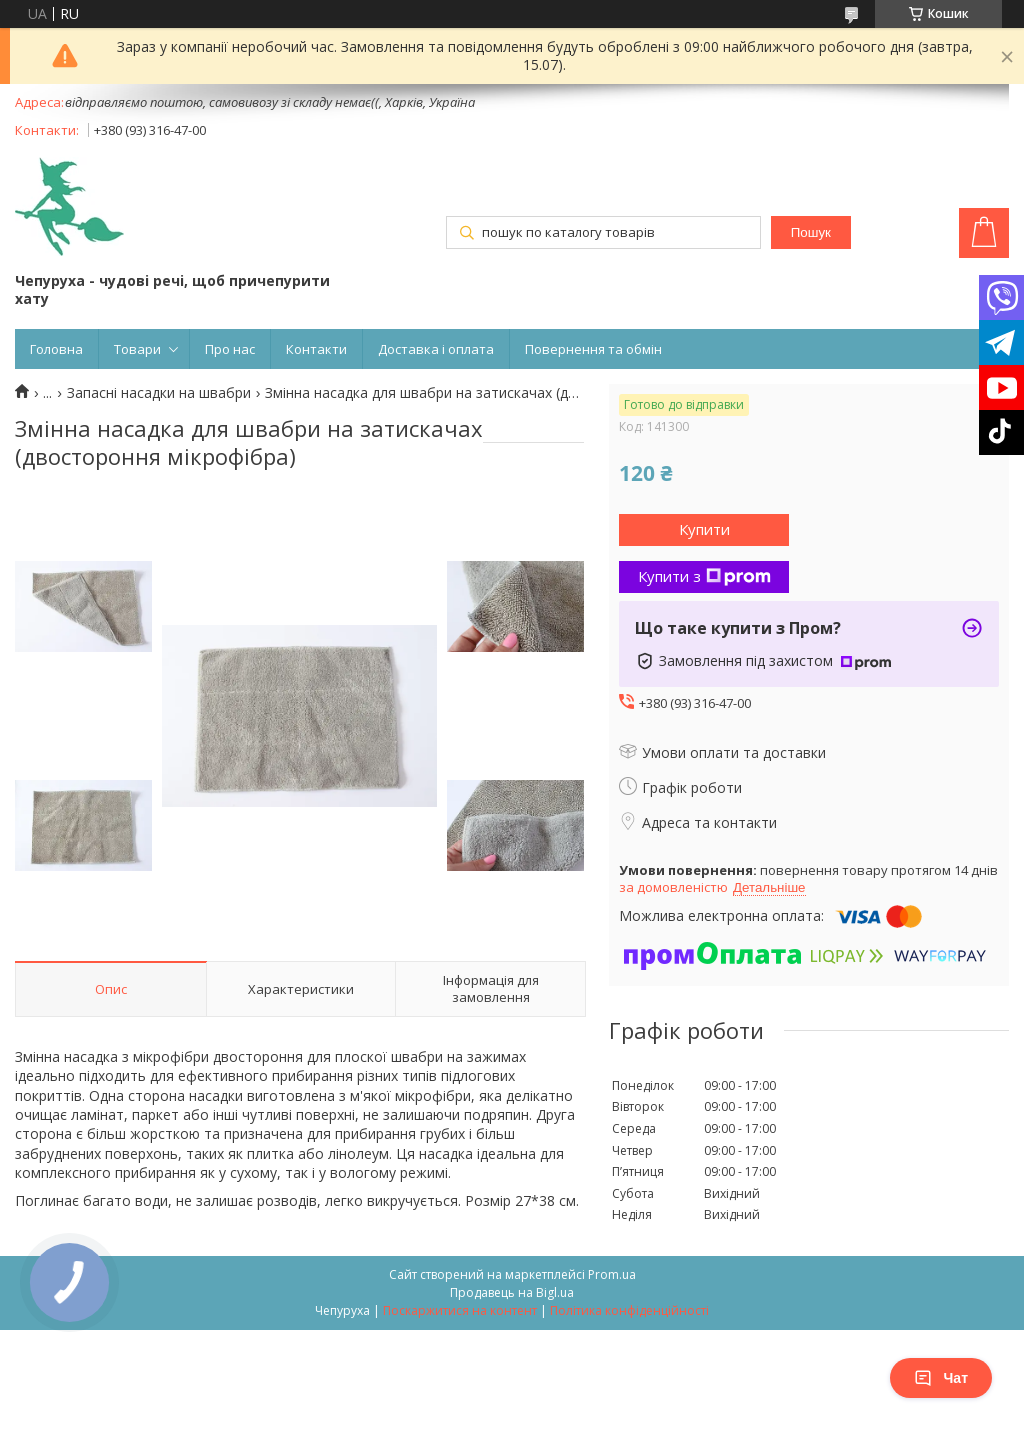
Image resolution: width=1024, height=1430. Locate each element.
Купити (704, 529)
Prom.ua (612, 1274)
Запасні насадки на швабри (159, 393)
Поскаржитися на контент (460, 1310)
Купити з (704, 576)
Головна (56, 349)
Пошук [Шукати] (811, 232)
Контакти (316, 349)
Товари (137, 349)
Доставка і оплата (436, 349)
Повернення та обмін (593, 349)
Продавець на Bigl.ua (512, 1292)
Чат (941, 1378)
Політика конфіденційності (629, 1310)
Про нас (230, 349)
